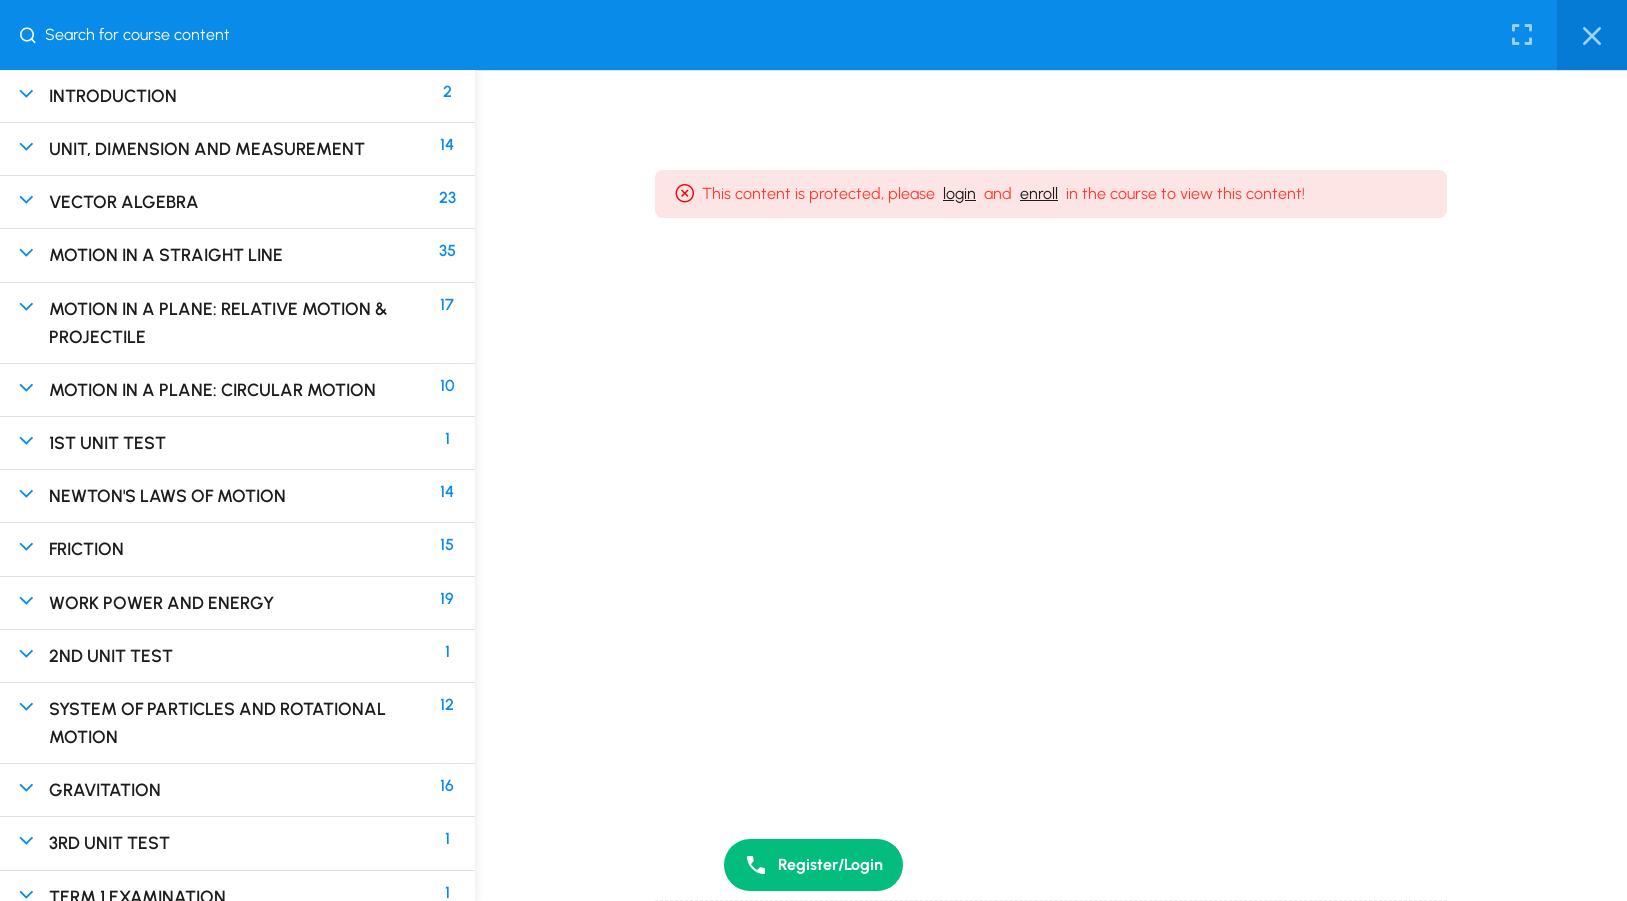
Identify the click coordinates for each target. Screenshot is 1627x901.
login (959, 193)
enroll (1039, 193)
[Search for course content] (36, 35)
